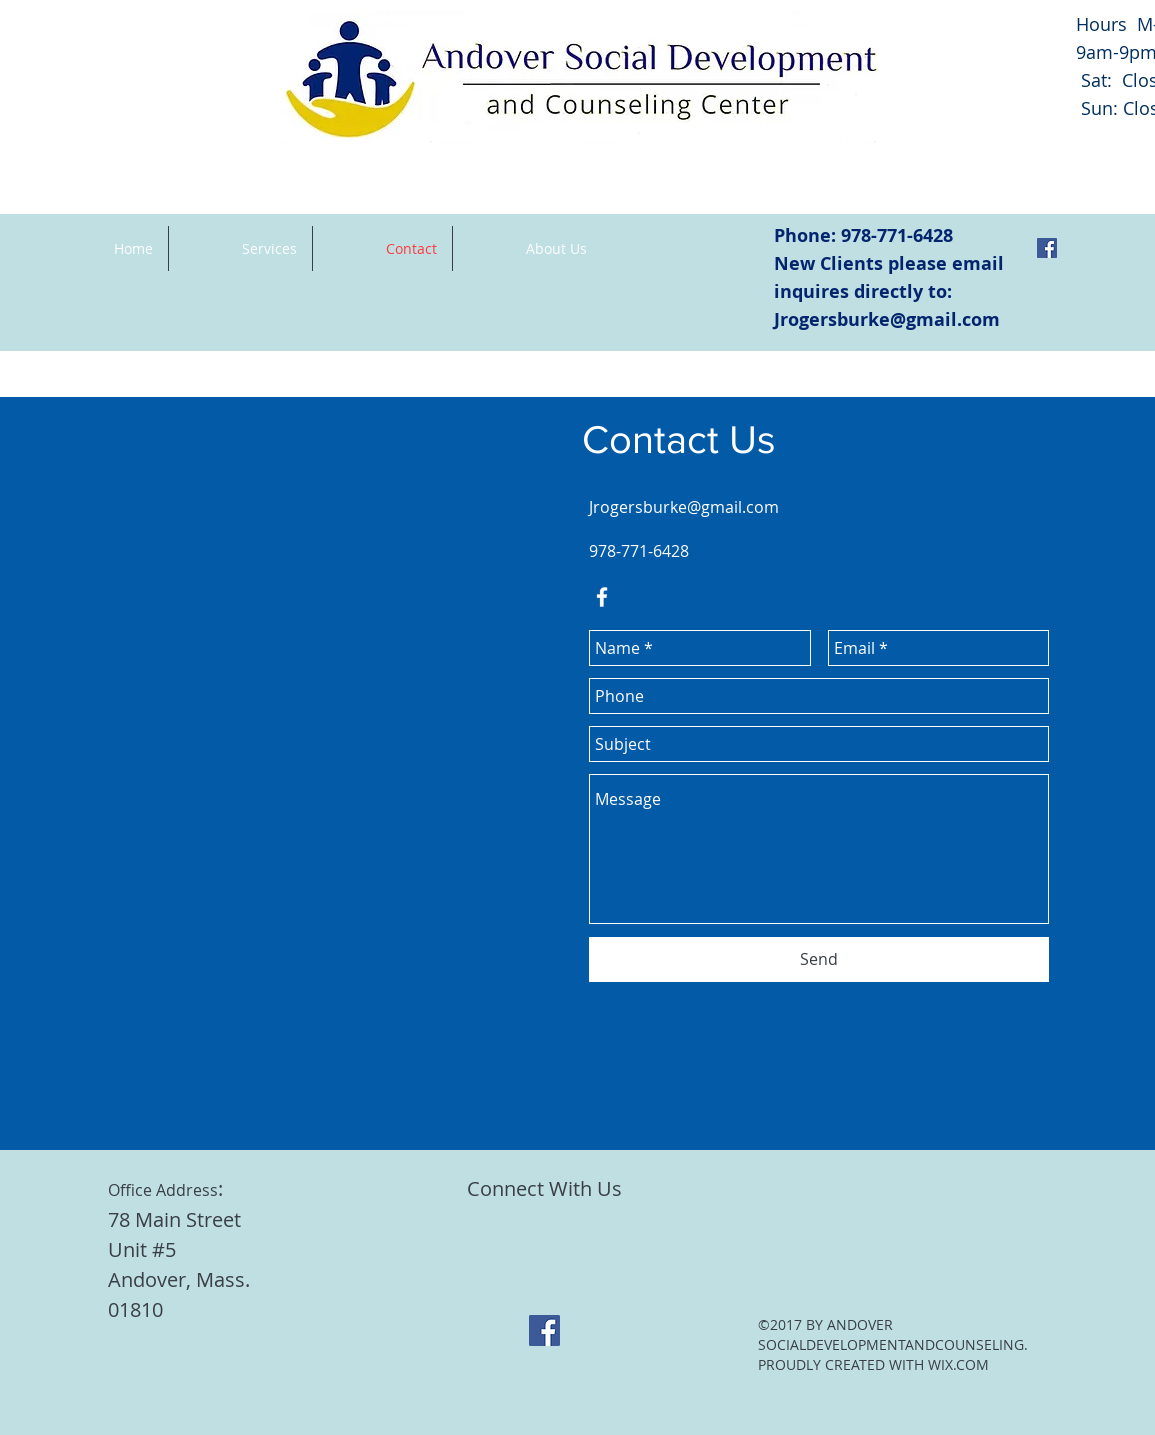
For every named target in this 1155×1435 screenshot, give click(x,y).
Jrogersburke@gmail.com (887, 319)
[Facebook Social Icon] (1047, 248)
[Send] (819, 959)
